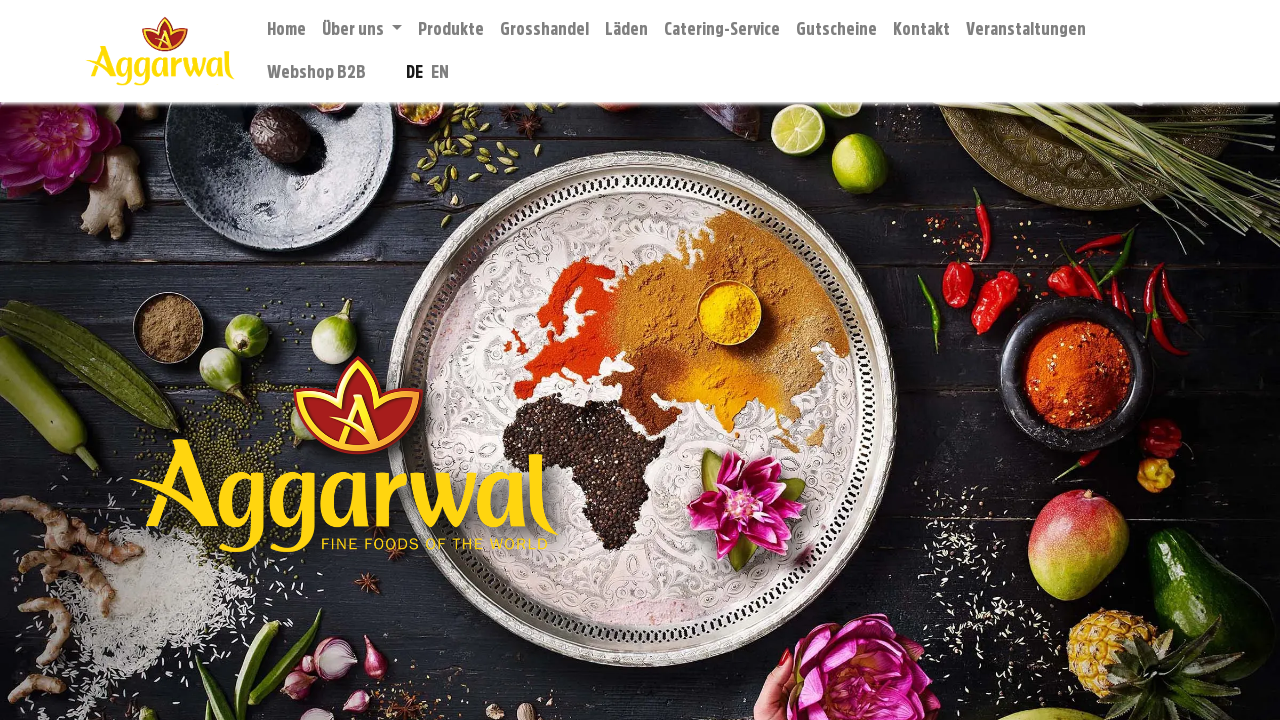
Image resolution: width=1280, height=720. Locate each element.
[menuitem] (286, 29)
